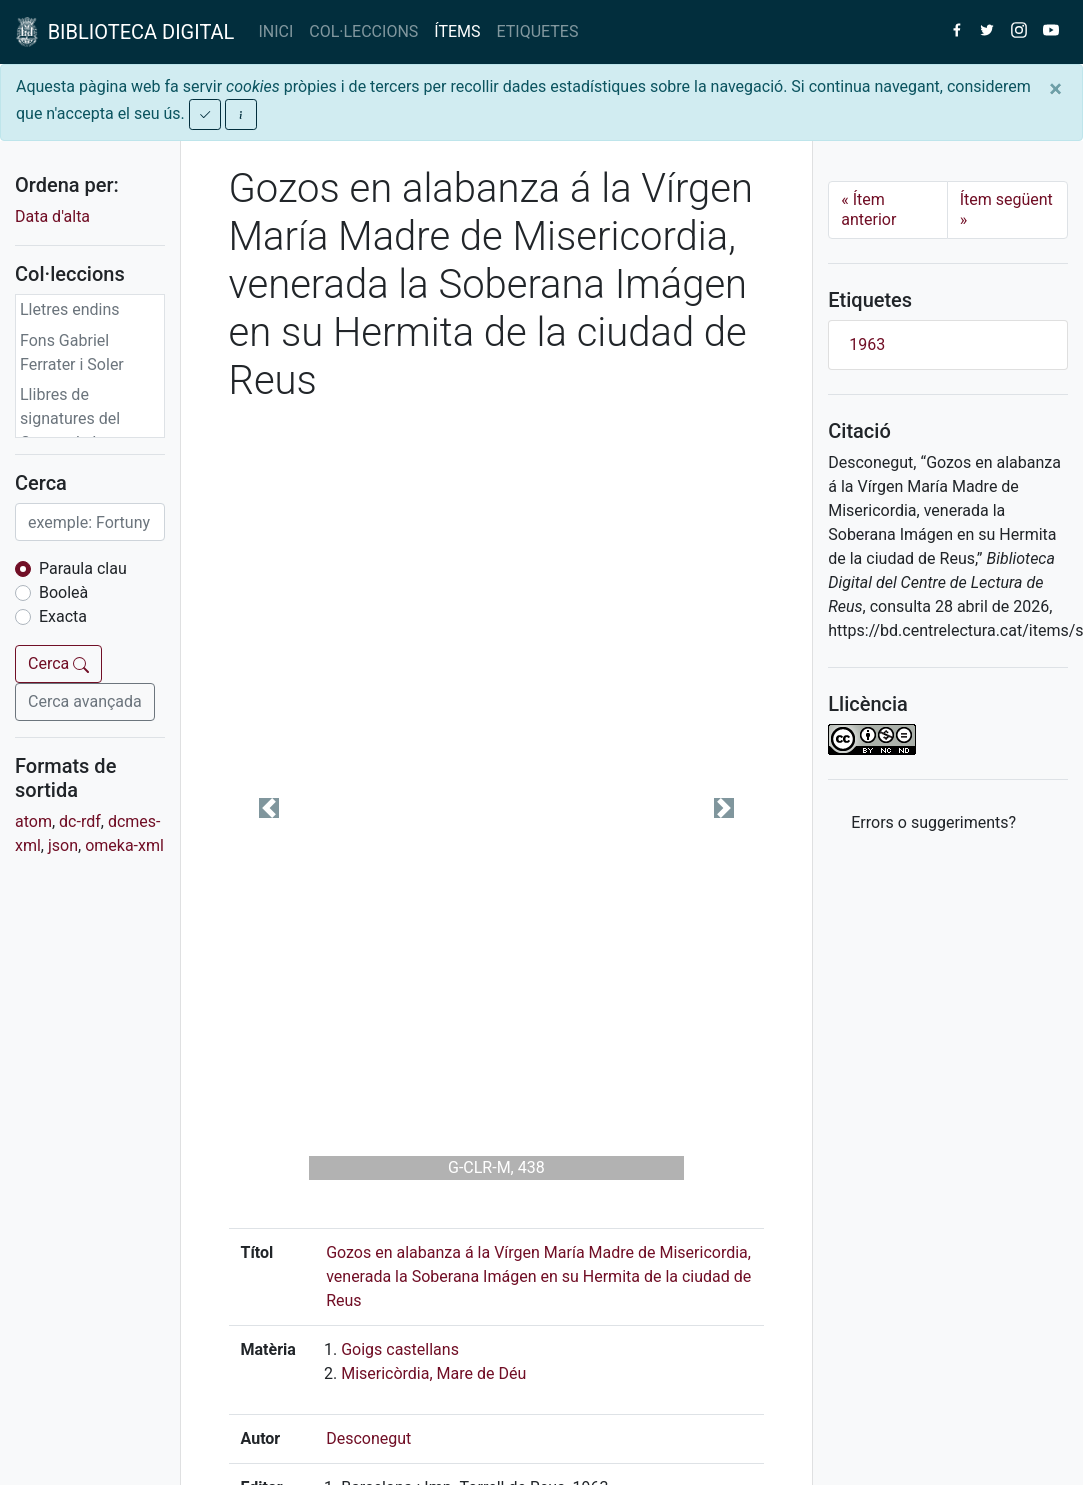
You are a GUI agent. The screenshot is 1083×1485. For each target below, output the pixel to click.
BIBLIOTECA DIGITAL (125, 32)
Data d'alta (52, 216)
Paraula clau (83, 568)
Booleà (63, 592)
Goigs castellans (400, 1349)
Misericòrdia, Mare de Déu (433, 1373)
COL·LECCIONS (363, 31)
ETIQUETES (538, 31)
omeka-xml (124, 845)
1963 (867, 344)
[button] (269, 808)
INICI (275, 31)
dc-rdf (80, 821)
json (63, 845)
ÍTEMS (457, 31)
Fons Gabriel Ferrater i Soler (72, 352)
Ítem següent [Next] (1006, 209)
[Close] (1055, 89)
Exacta (63, 616)
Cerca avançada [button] (85, 701)
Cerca (58, 663)
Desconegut (368, 1438)
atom (33, 821)
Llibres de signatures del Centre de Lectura (83, 418)
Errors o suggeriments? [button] (933, 822)
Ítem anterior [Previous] (868, 209)
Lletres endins (70, 309)
